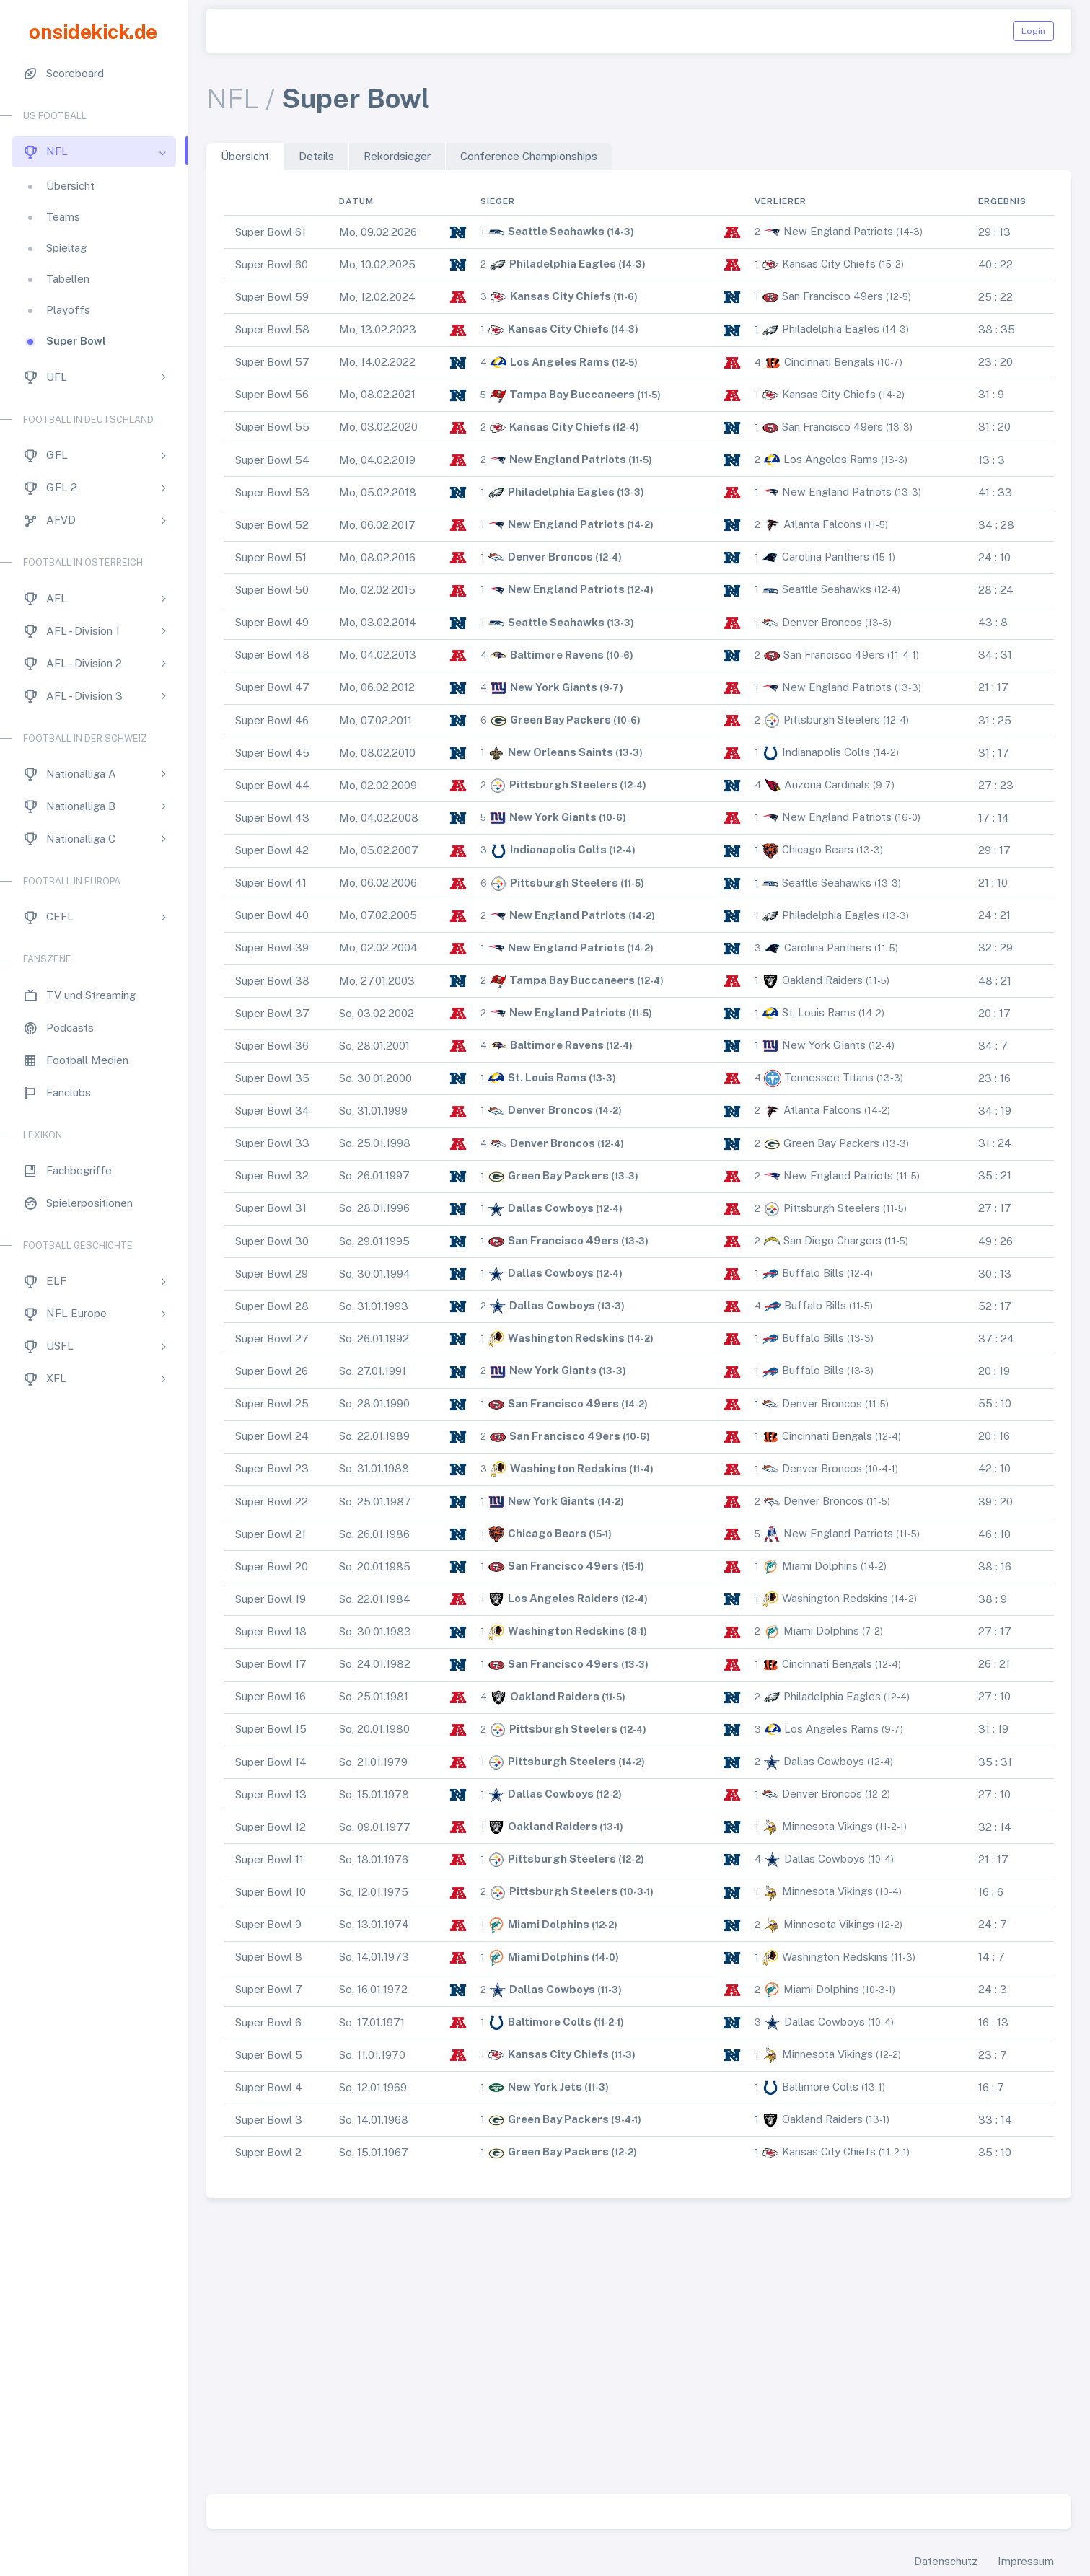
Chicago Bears (817, 849)
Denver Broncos (550, 556)
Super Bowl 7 (268, 1989)
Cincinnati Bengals (829, 362)
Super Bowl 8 (268, 1957)
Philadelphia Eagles (562, 264)
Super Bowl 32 (272, 1175)
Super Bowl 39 (272, 947)
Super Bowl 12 (270, 1827)
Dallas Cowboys (551, 1208)
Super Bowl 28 (272, 1306)
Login (1033, 31)
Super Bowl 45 (272, 753)
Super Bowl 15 (271, 1729)
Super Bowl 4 (268, 2087)
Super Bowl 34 (272, 1110)
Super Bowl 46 (272, 720)
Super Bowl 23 (272, 1468)
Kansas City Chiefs (829, 264)
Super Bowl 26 (271, 1371)
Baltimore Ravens (557, 655)
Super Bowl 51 (271, 557)
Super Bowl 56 (272, 394)
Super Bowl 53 (272, 492)
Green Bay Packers (560, 719)
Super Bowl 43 (272, 818)
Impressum (1026, 2561)
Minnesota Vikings (827, 1826)
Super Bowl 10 (270, 1892)
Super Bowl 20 (271, 1566)
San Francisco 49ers (832, 296)
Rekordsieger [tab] (397, 156)
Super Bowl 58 (272, 329)
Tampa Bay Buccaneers (572, 394)
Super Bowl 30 (272, 1241)
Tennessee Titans (829, 1077)
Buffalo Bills (813, 1273)
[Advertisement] (638, 2349)
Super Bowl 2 (268, 2152)
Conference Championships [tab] (528, 156)
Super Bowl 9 (268, 1924)
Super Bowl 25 (272, 1403)
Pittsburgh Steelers (831, 719)
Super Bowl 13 (271, 1794)
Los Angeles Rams (560, 362)
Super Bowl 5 (268, 2055)
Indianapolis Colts (826, 752)
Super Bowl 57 (272, 362)
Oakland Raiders (822, 980)
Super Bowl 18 (271, 1631)
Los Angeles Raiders (563, 1598)
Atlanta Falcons (822, 524)
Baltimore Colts (550, 2021)
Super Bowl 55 (272, 427)
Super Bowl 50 (272, 590)
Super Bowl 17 (271, 1664)
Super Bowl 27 (272, 1338)
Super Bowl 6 (268, 2022)
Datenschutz (945, 2561)
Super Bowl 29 (271, 1273)
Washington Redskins (566, 1338)
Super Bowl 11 (269, 1859)
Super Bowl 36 (272, 1045)
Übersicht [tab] (245, 156)
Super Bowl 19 (270, 1599)
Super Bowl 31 (271, 1208)
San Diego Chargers (832, 1240)
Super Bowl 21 (270, 1534)
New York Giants (553, 687)
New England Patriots (838, 231)
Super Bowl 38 (272, 981)
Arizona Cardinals (827, 784)
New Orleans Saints (560, 752)
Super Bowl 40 (272, 915)
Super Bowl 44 (272, 785)
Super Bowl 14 (271, 1762)
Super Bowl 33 (272, 1143)
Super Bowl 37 (272, 1013)
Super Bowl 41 (271, 882)
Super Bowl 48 (272, 655)
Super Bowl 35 (272, 1078)
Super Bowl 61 (270, 232)
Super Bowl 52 (272, 525)
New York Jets (545, 2086)
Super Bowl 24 (272, 1436)
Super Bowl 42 (272, 850)
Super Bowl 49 (272, 622)
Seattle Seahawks (556, 231)
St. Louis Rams (819, 1012)
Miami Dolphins (820, 1566)
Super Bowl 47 (272, 687)
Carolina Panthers (825, 556)
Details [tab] (316, 156)
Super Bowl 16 (270, 1696)
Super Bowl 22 (271, 1501)
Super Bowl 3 (268, 2120)
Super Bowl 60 (271, 264)
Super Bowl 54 (272, 460)
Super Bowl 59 (272, 297)
